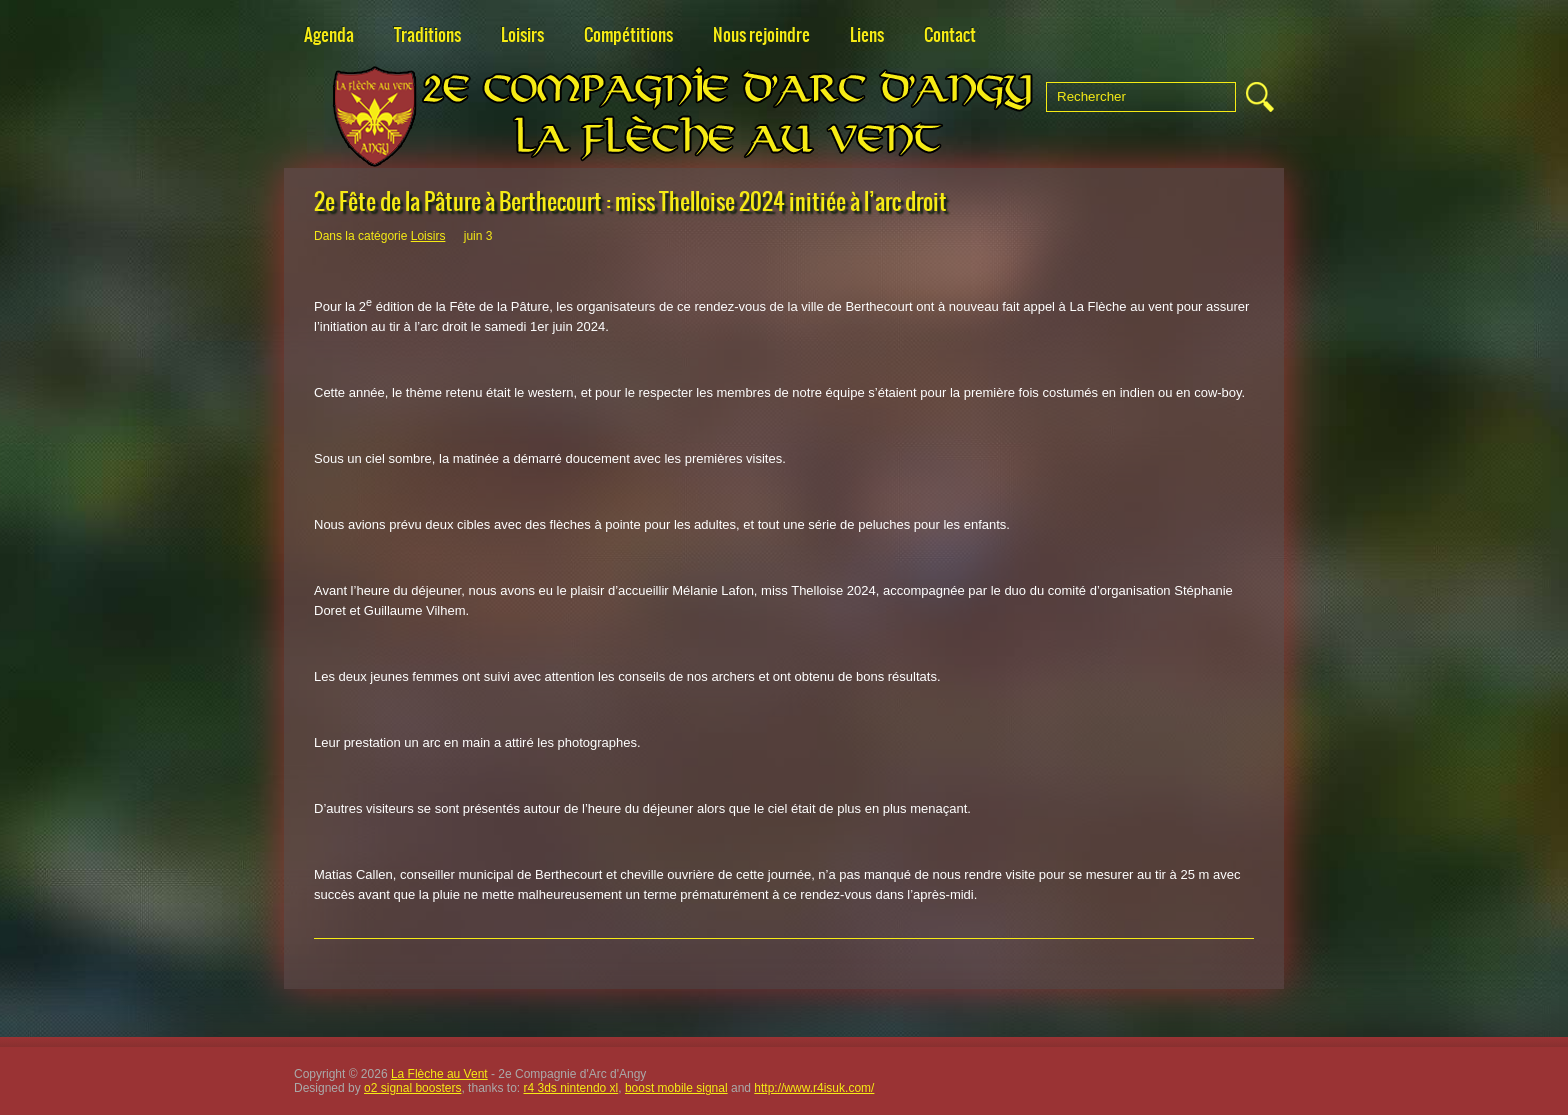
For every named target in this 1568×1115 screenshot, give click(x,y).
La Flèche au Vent (439, 1074)
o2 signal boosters (412, 1088)
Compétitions (628, 35)
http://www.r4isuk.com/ (814, 1088)
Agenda (329, 35)
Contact (950, 35)
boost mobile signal (676, 1088)
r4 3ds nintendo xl (571, 1088)
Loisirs (522, 35)
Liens (867, 35)
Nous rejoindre (761, 35)
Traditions (427, 35)
